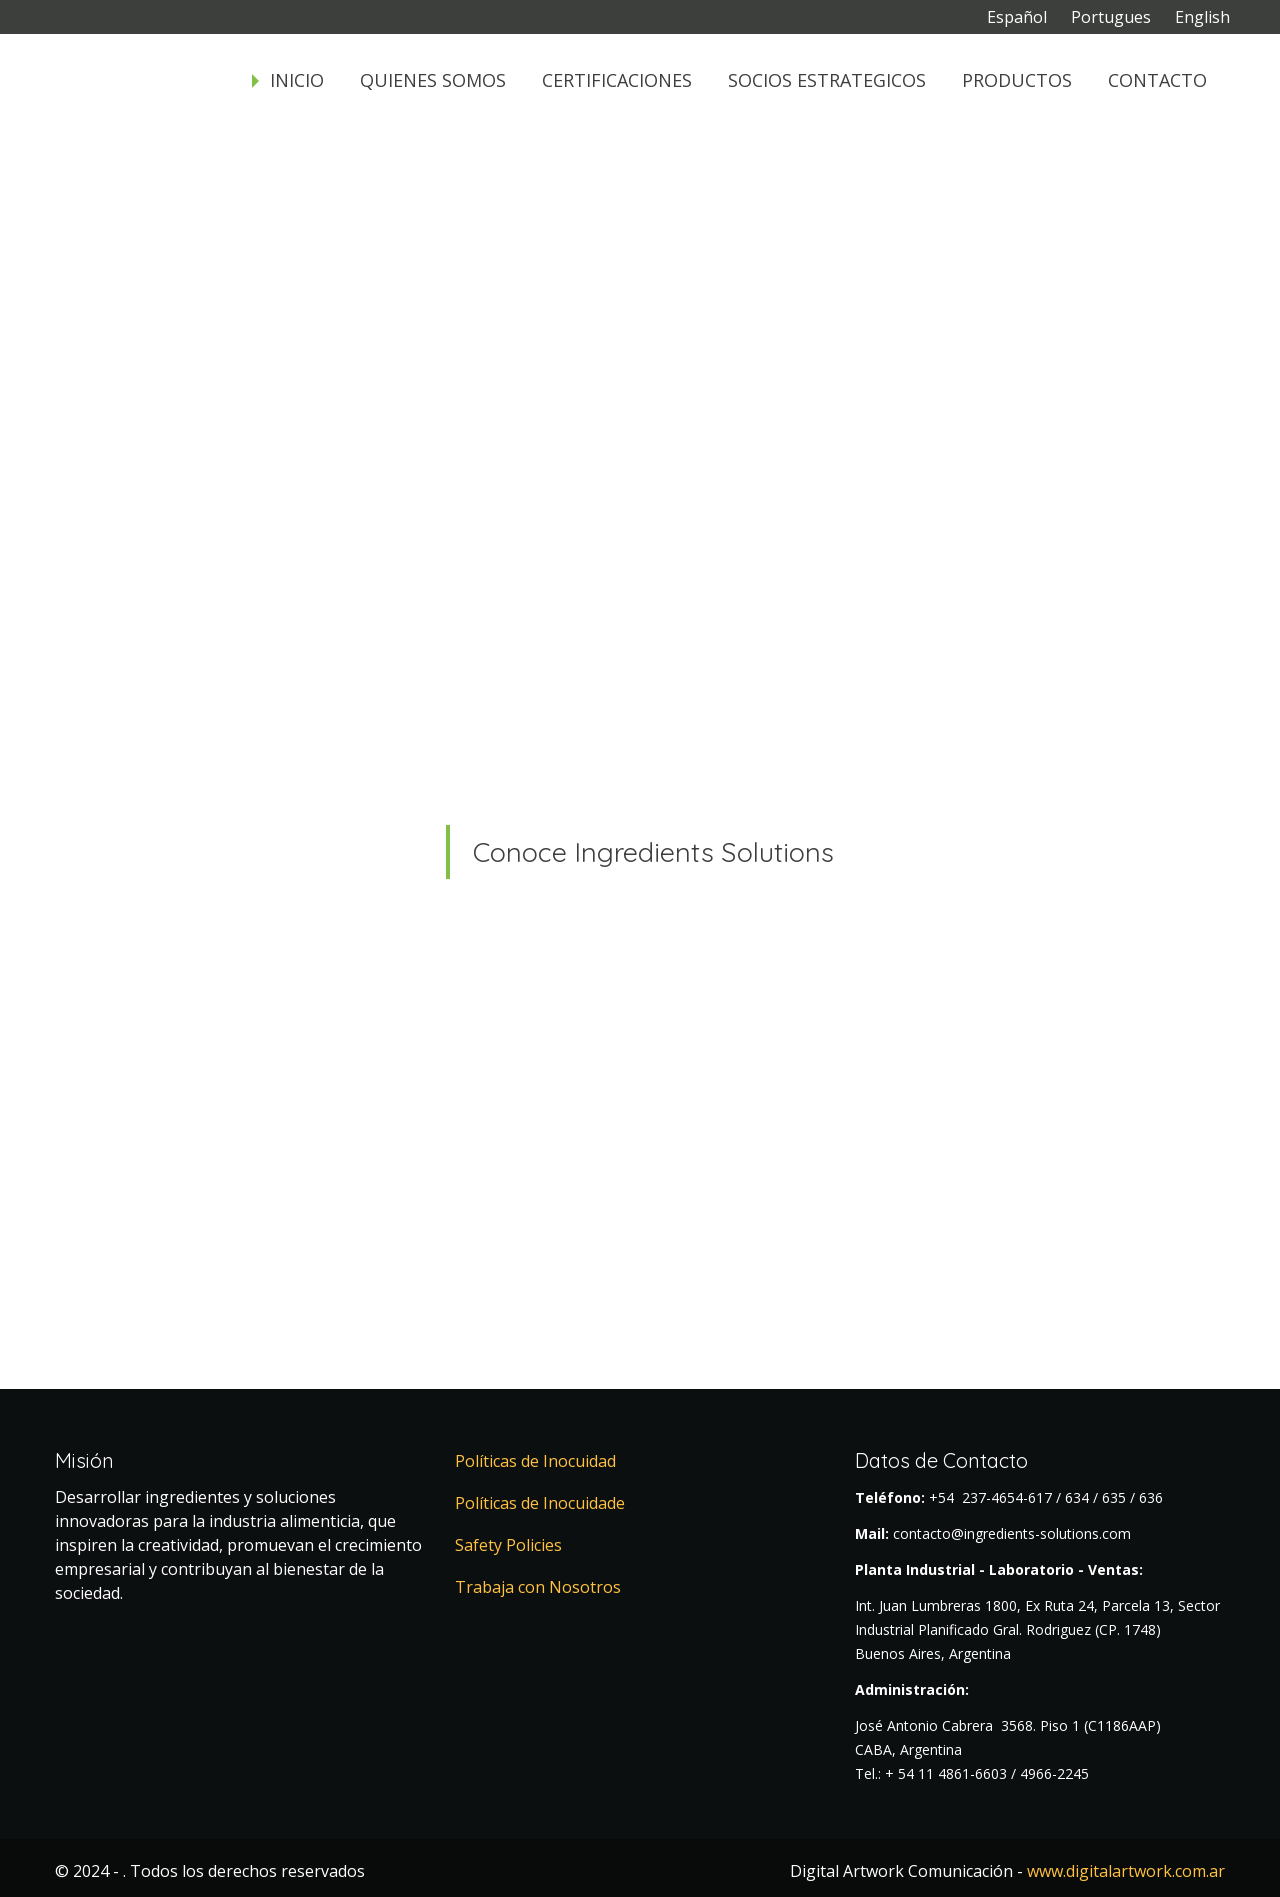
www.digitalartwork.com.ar (1126, 1871)
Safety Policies (508, 1545)
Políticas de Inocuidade (540, 1503)
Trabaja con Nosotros (538, 1587)
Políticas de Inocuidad (535, 1461)
